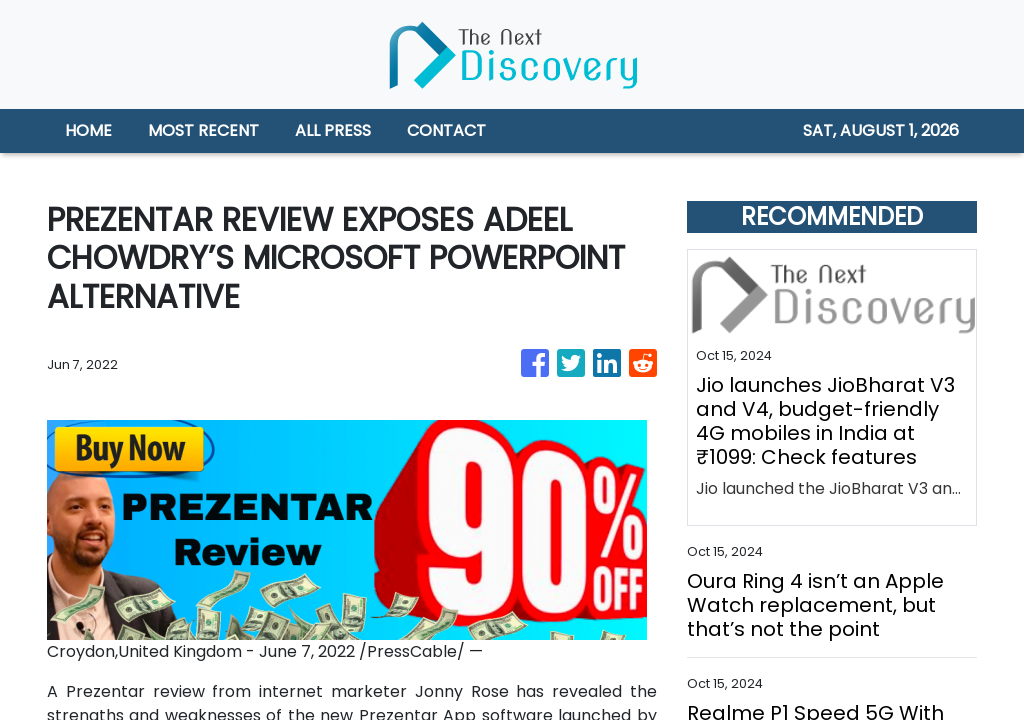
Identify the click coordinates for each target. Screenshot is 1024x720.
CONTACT (446, 130)
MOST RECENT (203, 130)
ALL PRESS (333, 130)
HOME (88, 130)
